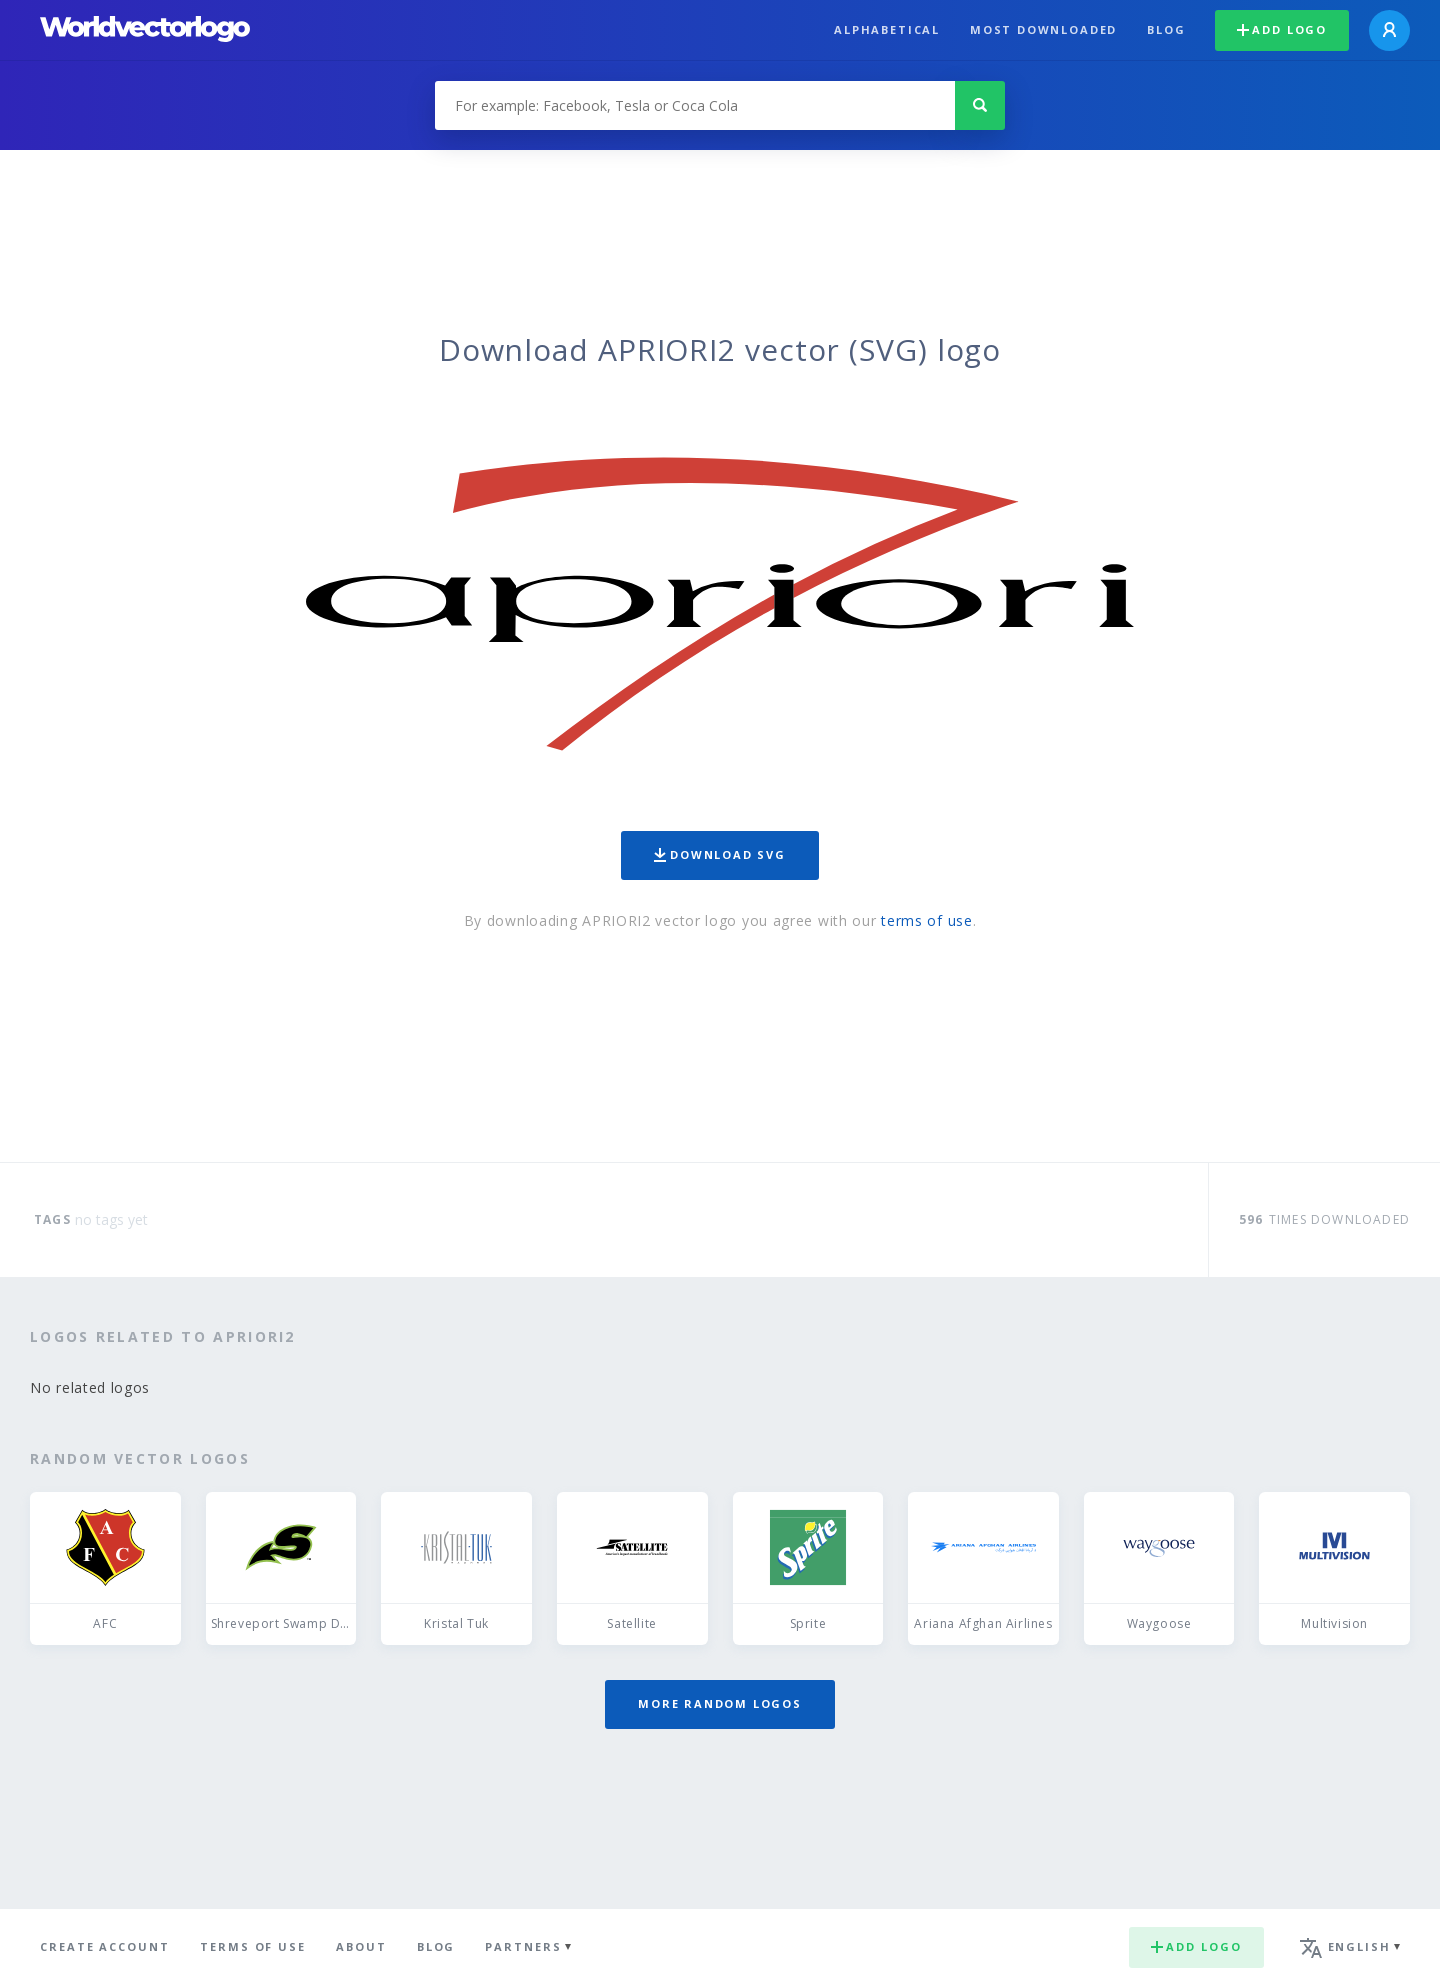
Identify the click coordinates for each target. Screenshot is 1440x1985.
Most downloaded (1043, 29)
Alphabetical (887, 29)
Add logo (1282, 29)
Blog (1166, 29)
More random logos (720, 1703)
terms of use (926, 920)
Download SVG (720, 854)
